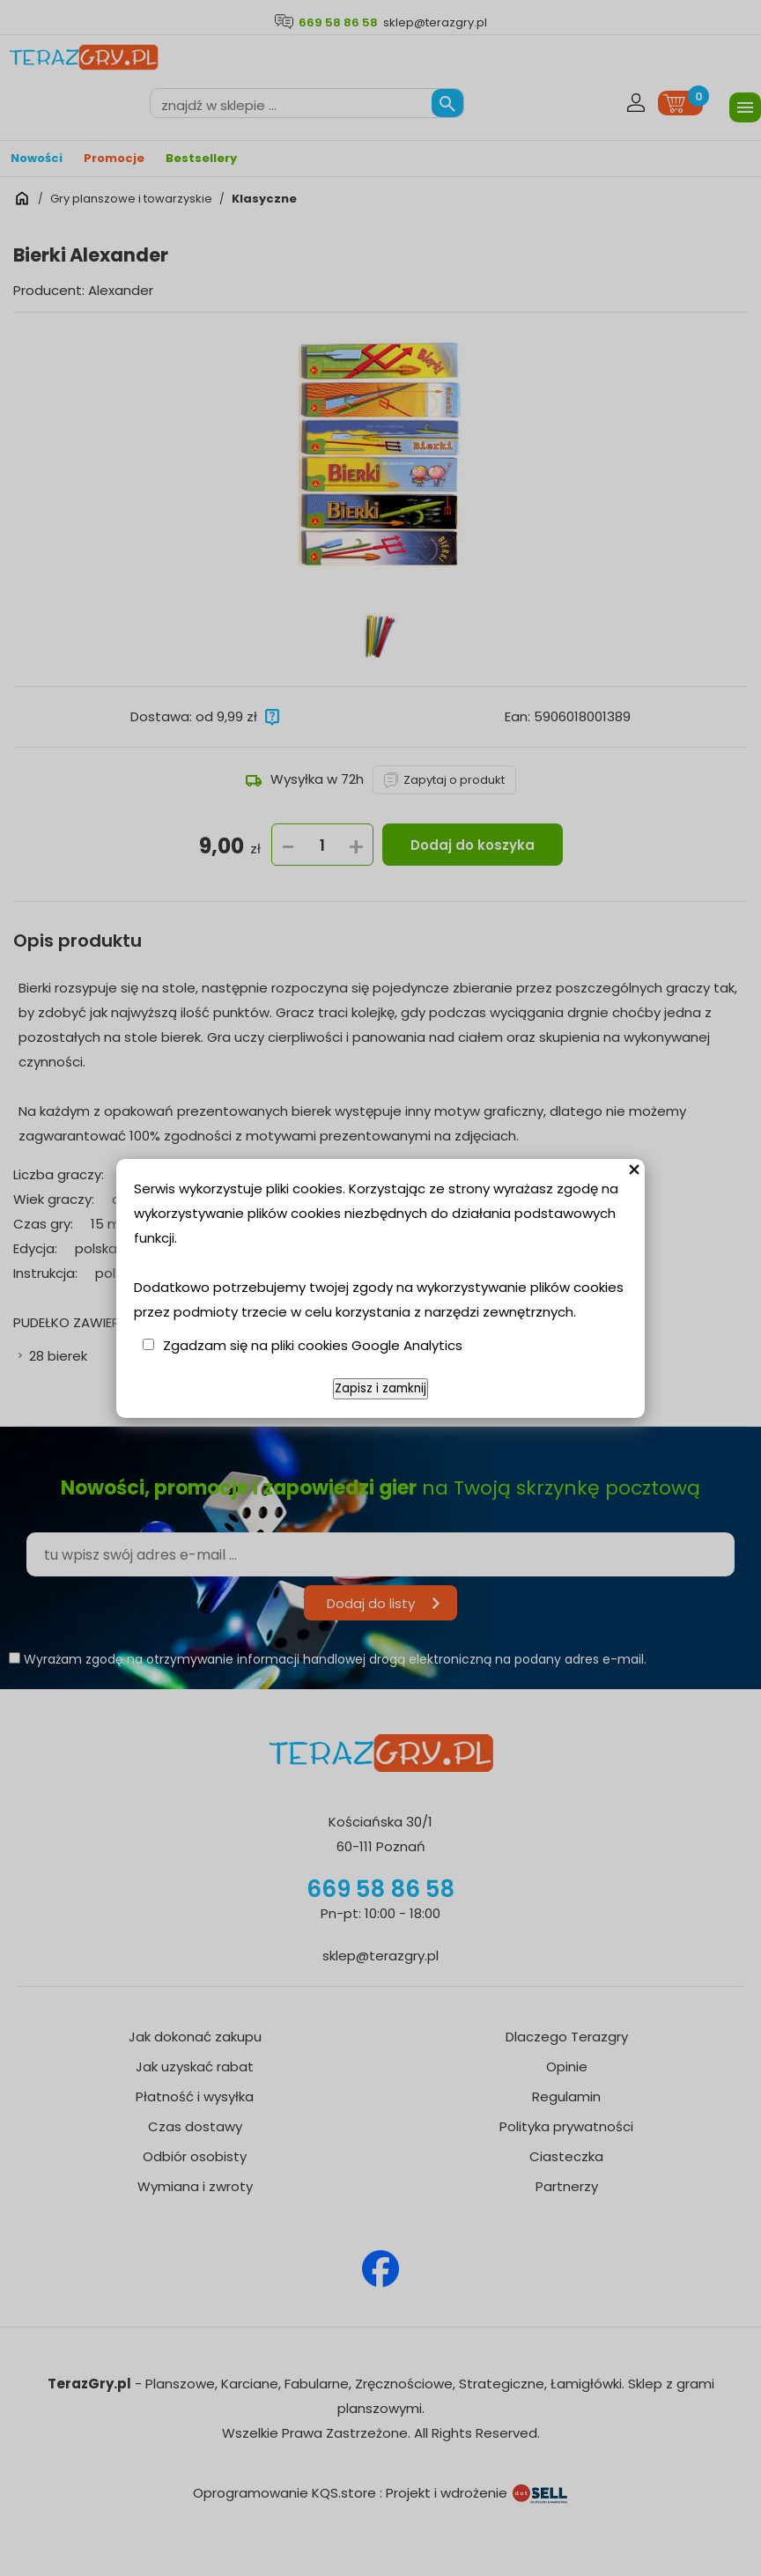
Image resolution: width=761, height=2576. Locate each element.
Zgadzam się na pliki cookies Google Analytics (312, 1345)
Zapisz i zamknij (380, 1388)
